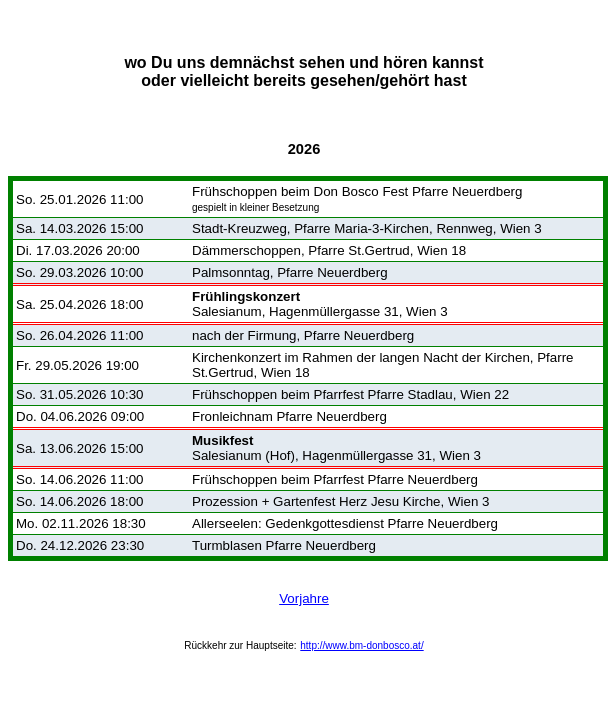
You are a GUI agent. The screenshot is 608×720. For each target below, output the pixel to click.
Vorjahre (304, 598)
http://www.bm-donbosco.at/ (361, 645)
